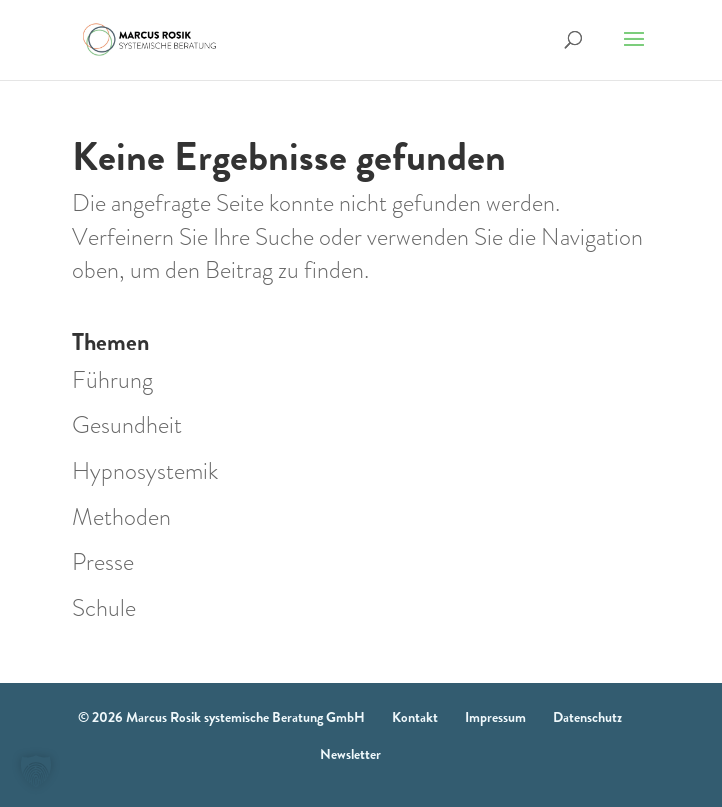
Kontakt (415, 717)
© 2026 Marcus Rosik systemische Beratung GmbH (221, 717)
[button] (36, 771)
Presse (103, 562)
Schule (104, 608)
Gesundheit (127, 425)
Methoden (121, 517)
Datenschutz (587, 717)
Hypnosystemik (145, 471)
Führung (112, 380)
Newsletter (350, 754)
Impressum (495, 717)
